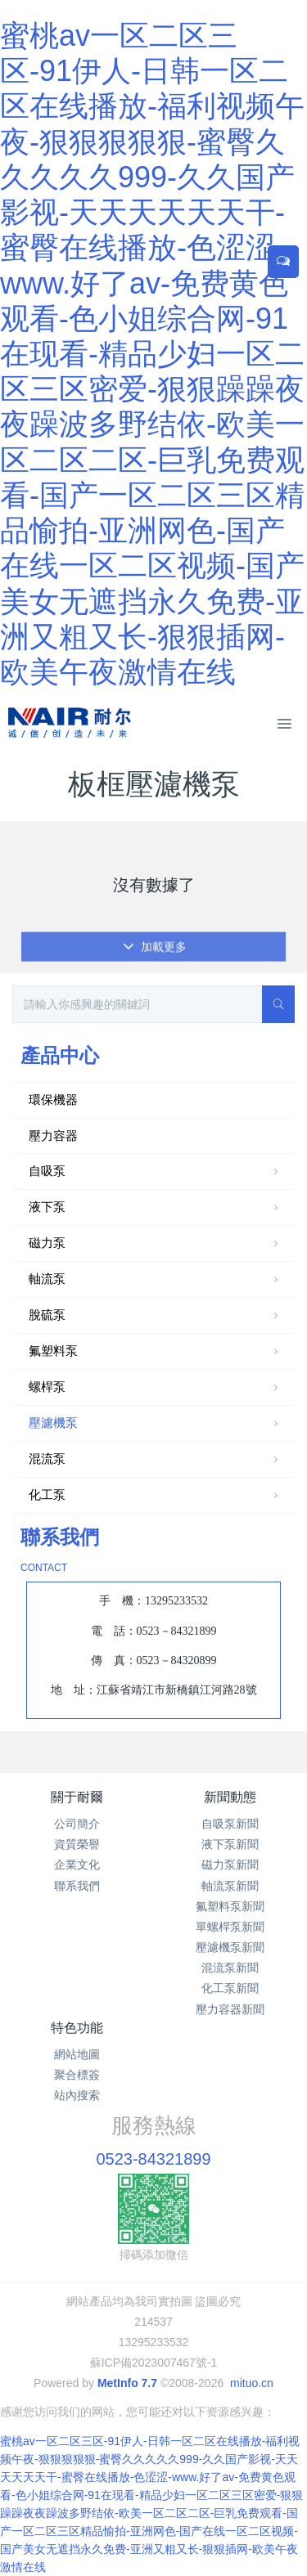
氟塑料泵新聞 (230, 1906)
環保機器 (53, 1099)
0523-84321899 (153, 2159)
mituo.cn (251, 2383)
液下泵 (155, 1208)
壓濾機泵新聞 (230, 1947)
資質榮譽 (77, 1844)
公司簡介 (77, 1823)
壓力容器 (53, 1135)
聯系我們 (77, 1885)
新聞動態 (230, 1797)
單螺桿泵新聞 (230, 1926)
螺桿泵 (155, 1388)
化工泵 (155, 1496)
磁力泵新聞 (230, 1864)
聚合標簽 (77, 2074)
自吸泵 (155, 1172)
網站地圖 (77, 2054)
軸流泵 (155, 1280)
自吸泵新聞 (230, 1823)
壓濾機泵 (155, 1424)
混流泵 (155, 1460)
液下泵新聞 (230, 1844)
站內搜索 (77, 2095)
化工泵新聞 (230, 1988)
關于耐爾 (77, 1797)
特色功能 (77, 2028)
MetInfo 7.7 (127, 2383)
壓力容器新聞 (230, 2009)
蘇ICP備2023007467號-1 (154, 2362)
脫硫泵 (155, 1316)
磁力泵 (155, 1244)
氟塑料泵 (155, 1352)
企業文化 (77, 1864)
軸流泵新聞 (230, 1885)
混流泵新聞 (230, 1967)
